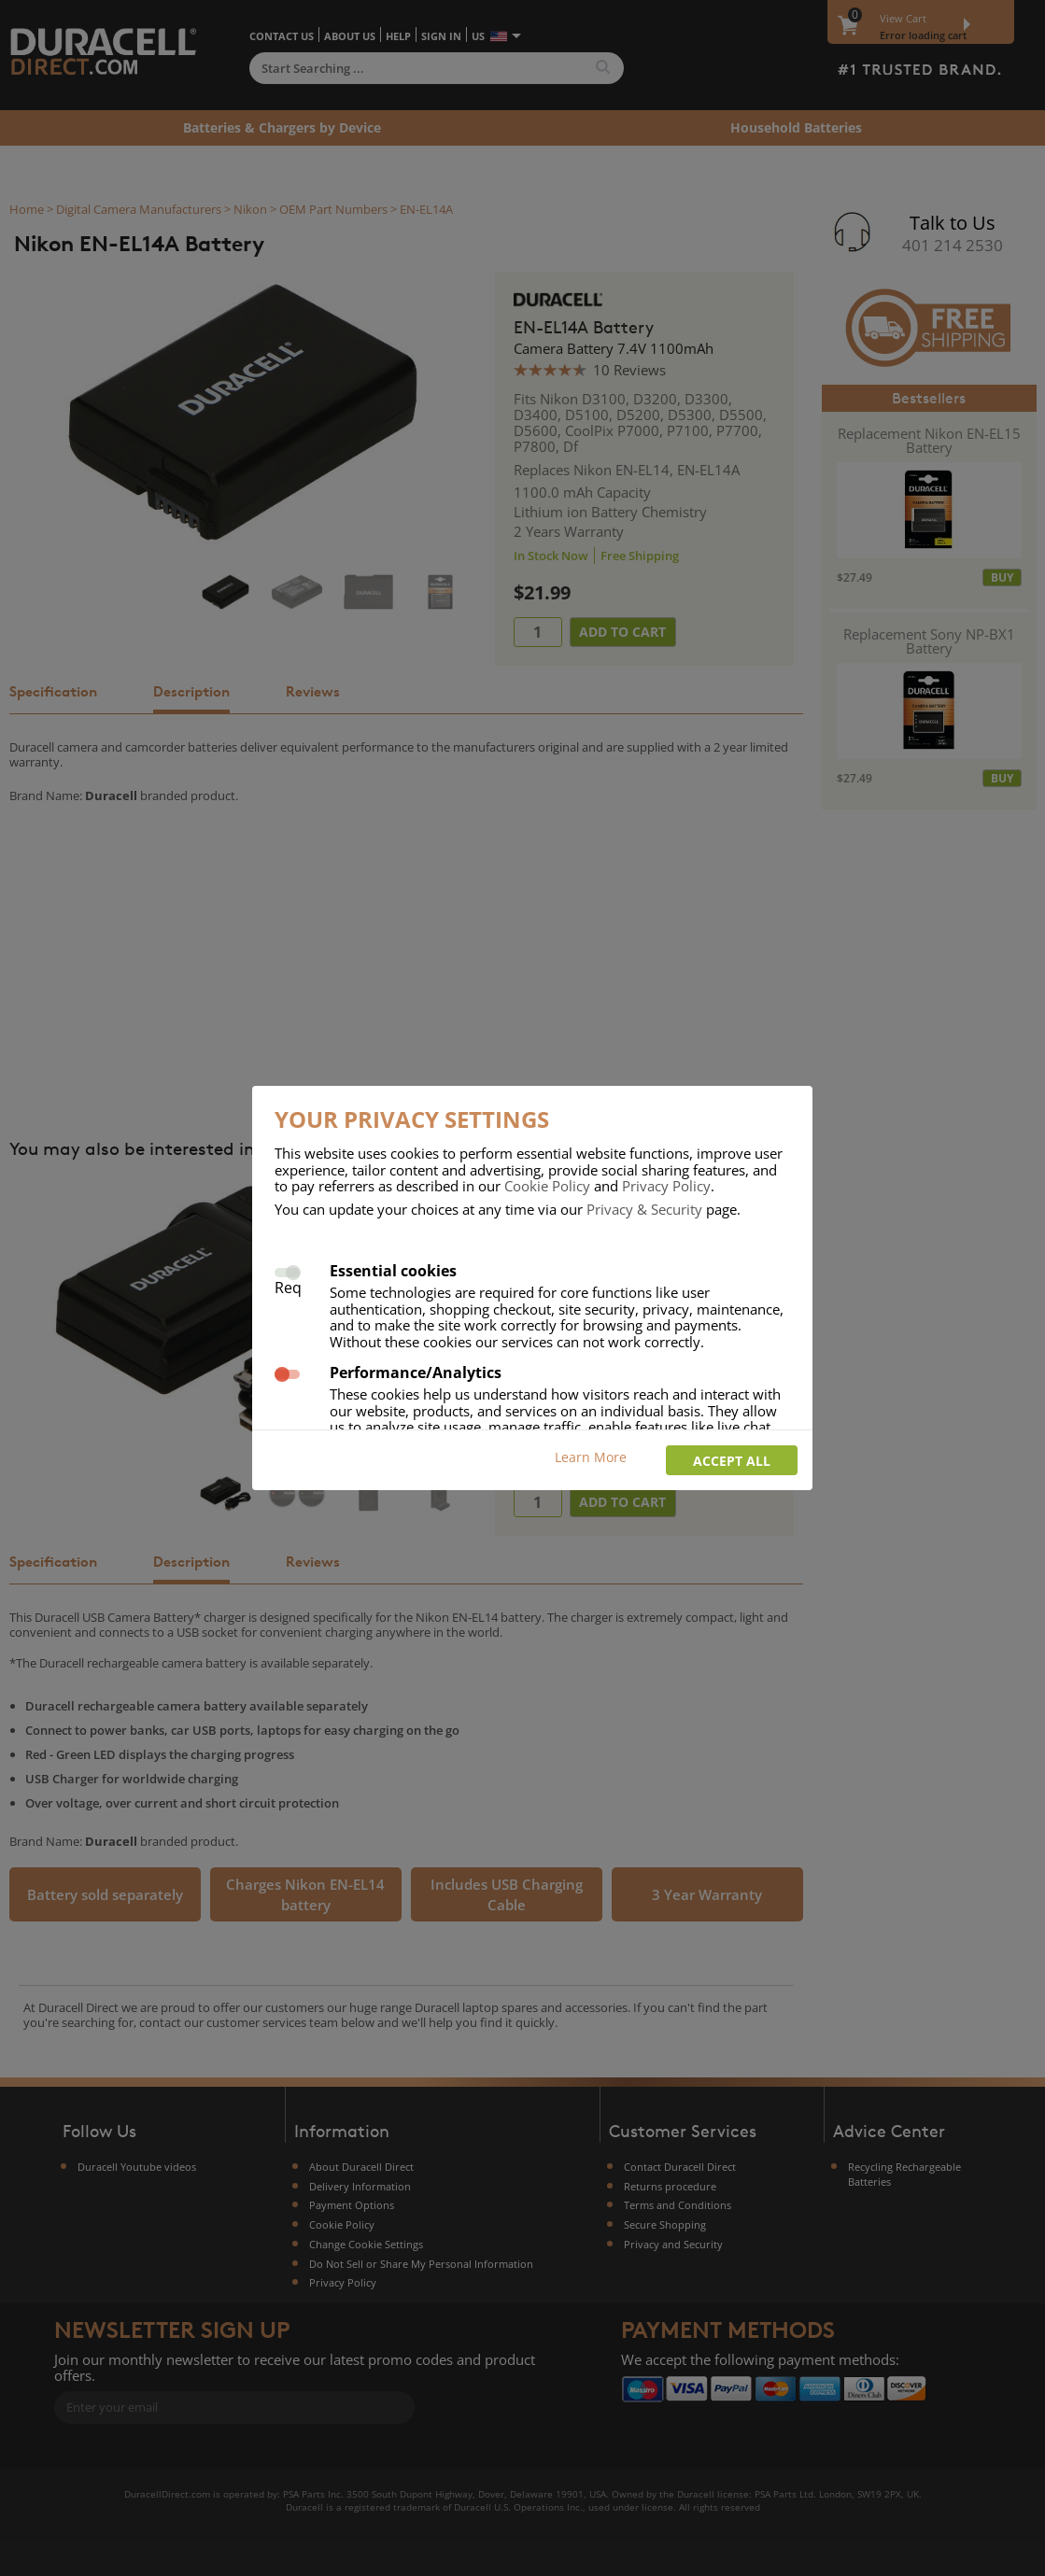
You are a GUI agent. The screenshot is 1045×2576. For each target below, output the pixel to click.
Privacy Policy (666, 1185)
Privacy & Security (644, 1209)
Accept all (731, 1461)
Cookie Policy (547, 1185)
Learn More (591, 1457)
